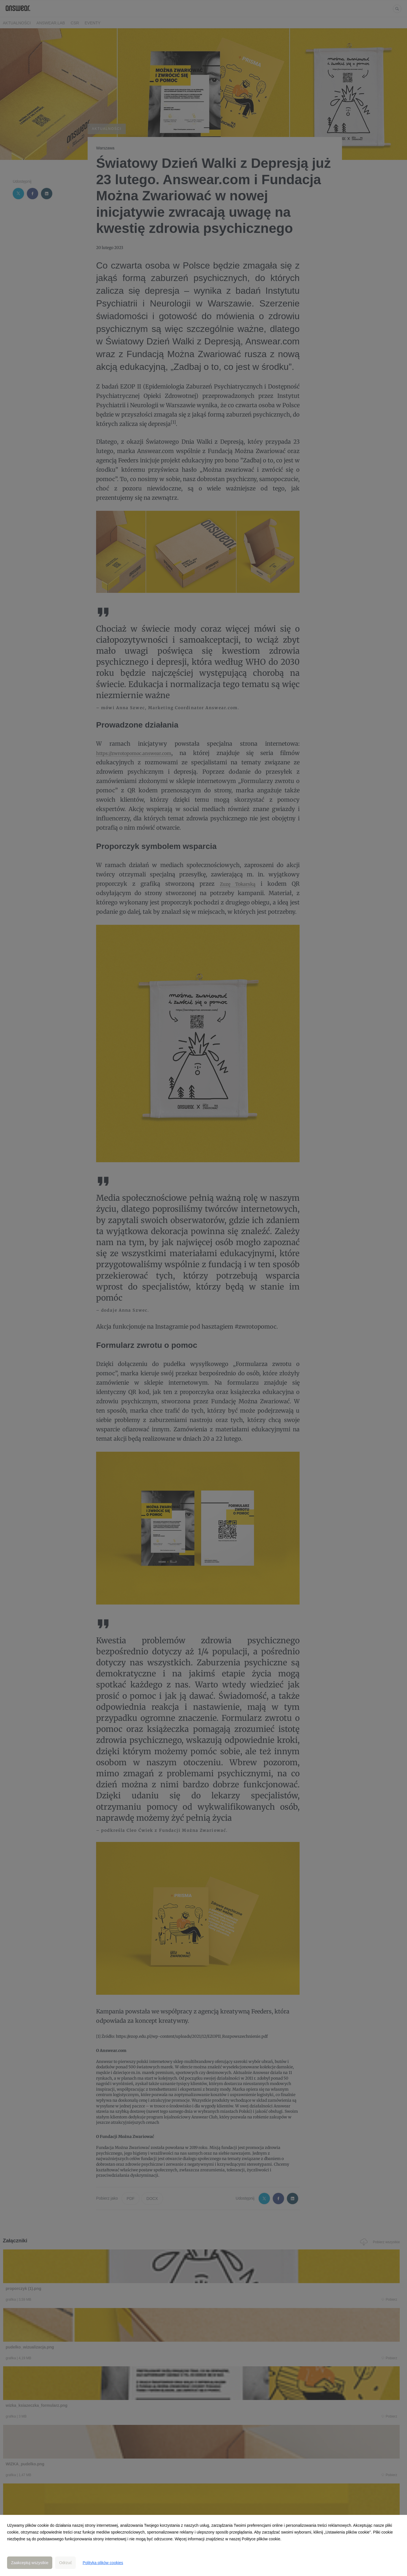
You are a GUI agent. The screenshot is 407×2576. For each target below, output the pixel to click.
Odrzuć (65, 2562)
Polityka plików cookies (103, 2562)
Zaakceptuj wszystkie (29, 2562)
